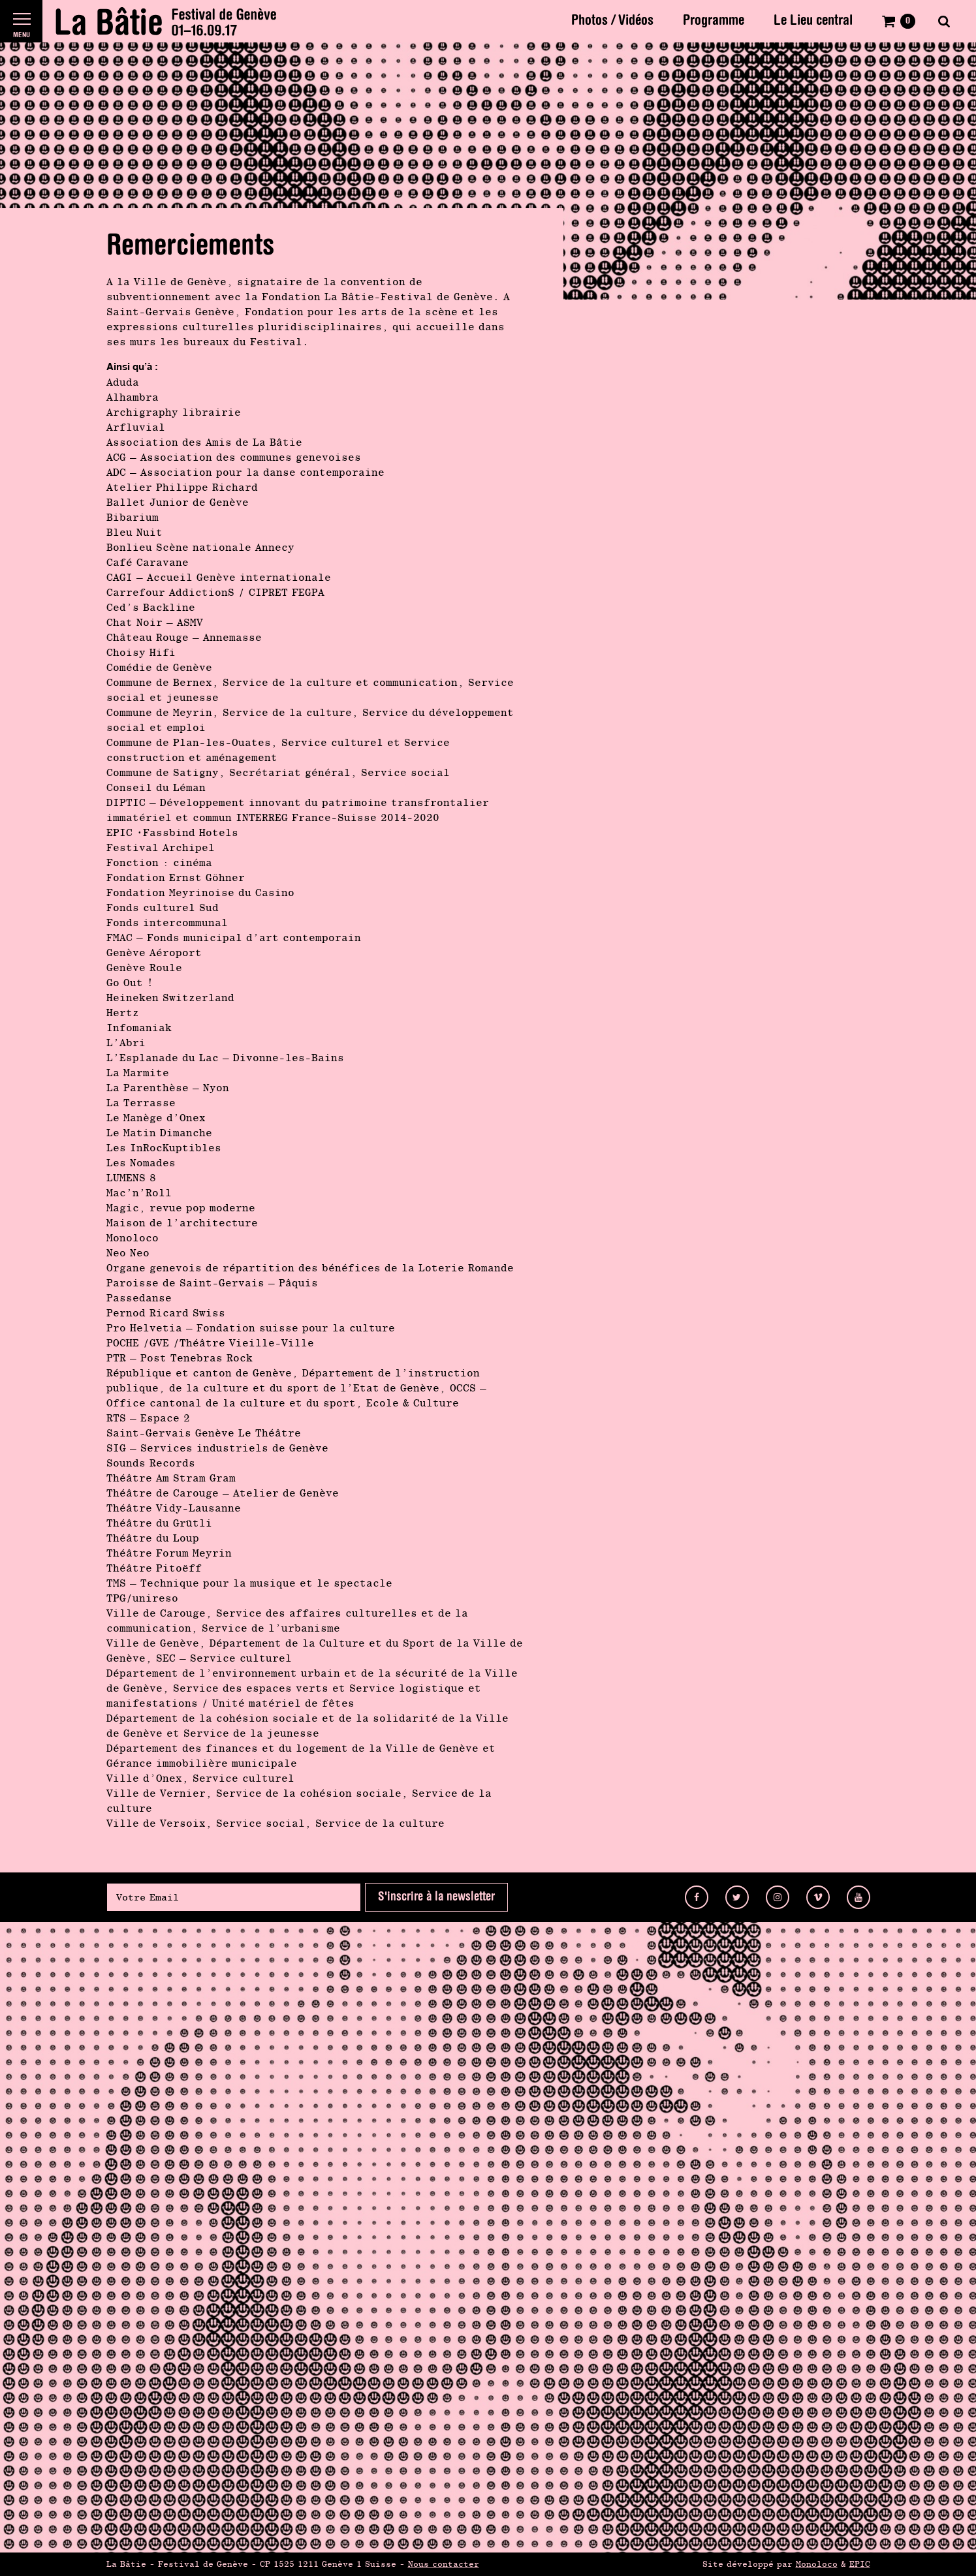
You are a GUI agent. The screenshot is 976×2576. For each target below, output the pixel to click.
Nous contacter (443, 2564)
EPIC (859, 2564)
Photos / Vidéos (612, 21)
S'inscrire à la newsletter (436, 1897)
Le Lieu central (813, 21)
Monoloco (817, 2564)
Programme (713, 21)
